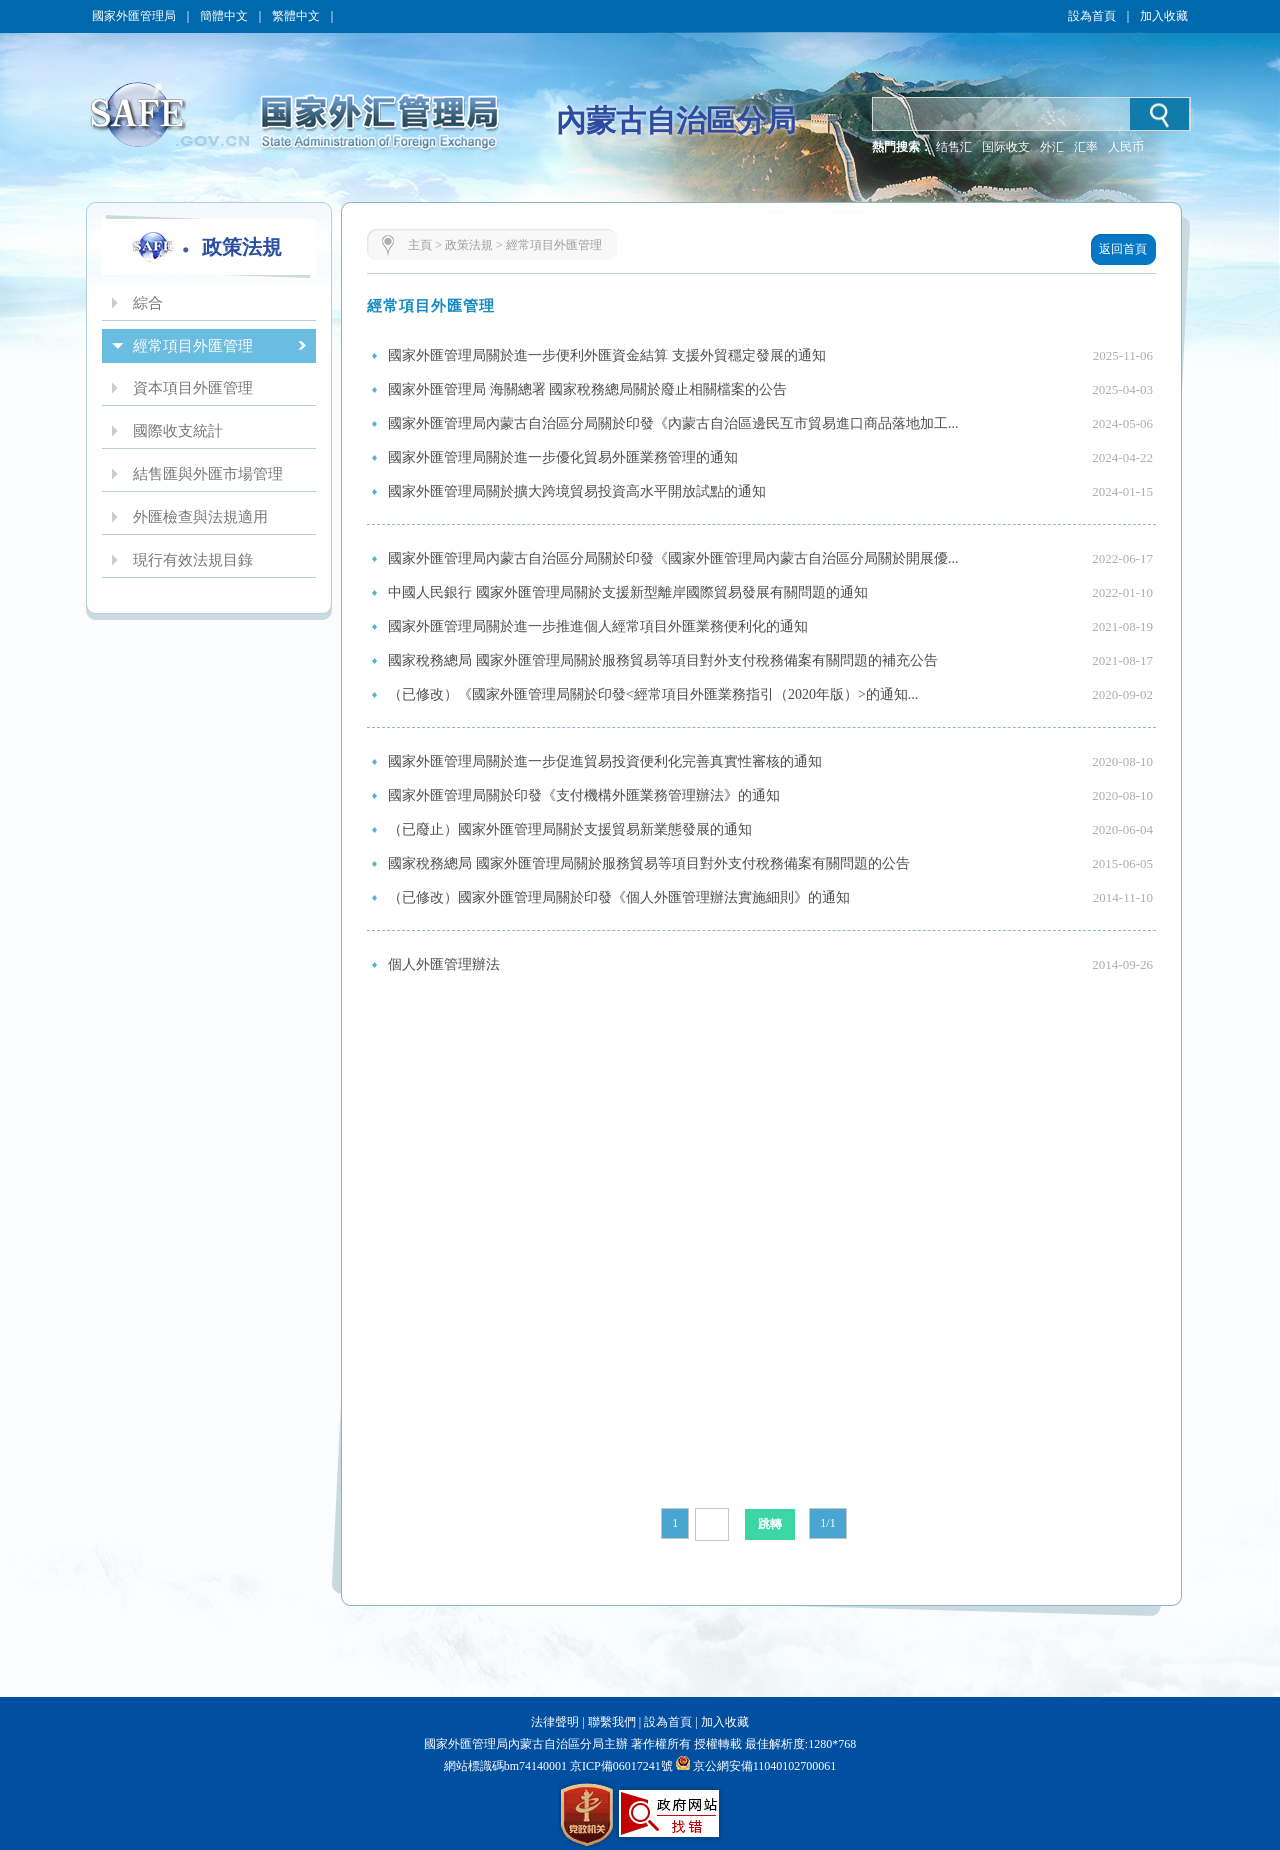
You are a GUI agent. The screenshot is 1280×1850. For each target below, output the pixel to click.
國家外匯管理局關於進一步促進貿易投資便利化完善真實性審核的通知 (605, 761)
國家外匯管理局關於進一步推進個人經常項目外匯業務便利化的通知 (598, 626)
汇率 (1086, 147)
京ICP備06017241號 (620, 1766)
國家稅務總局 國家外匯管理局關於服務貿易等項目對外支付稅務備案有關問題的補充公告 (663, 660)
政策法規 (469, 245)
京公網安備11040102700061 (765, 1766)
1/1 (827, 1523)
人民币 (1126, 147)
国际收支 (1006, 147)
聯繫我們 (612, 1722)
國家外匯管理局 (134, 16)
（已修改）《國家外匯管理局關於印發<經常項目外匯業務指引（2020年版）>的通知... (653, 694)
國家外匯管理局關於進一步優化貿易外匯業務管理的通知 (563, 457)
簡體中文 (224, 16)
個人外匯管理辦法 (444, 964)
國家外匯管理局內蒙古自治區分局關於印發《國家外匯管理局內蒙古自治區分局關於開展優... (673, 558)
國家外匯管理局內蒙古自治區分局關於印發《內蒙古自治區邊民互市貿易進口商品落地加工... (673, 423)
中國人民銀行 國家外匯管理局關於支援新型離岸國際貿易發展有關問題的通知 (628, 592)
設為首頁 (1092, 16)
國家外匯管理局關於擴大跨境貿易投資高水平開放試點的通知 (577, 491)
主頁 (420, 245)
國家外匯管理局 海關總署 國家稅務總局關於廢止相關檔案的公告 (587, 389)
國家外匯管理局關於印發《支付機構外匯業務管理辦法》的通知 (584, 795)
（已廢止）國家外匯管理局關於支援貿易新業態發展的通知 (570, 829)
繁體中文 (296, 16)
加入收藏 (1164, 16)
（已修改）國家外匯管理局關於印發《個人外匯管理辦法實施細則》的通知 (619, 897)
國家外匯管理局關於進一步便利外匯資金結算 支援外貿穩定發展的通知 (607, 355)
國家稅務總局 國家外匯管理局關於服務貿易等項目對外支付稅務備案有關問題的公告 (649, 863)
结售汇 (954, 147)
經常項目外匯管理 (554, 245)
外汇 (1052, 147)
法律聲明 (555, 1722)
